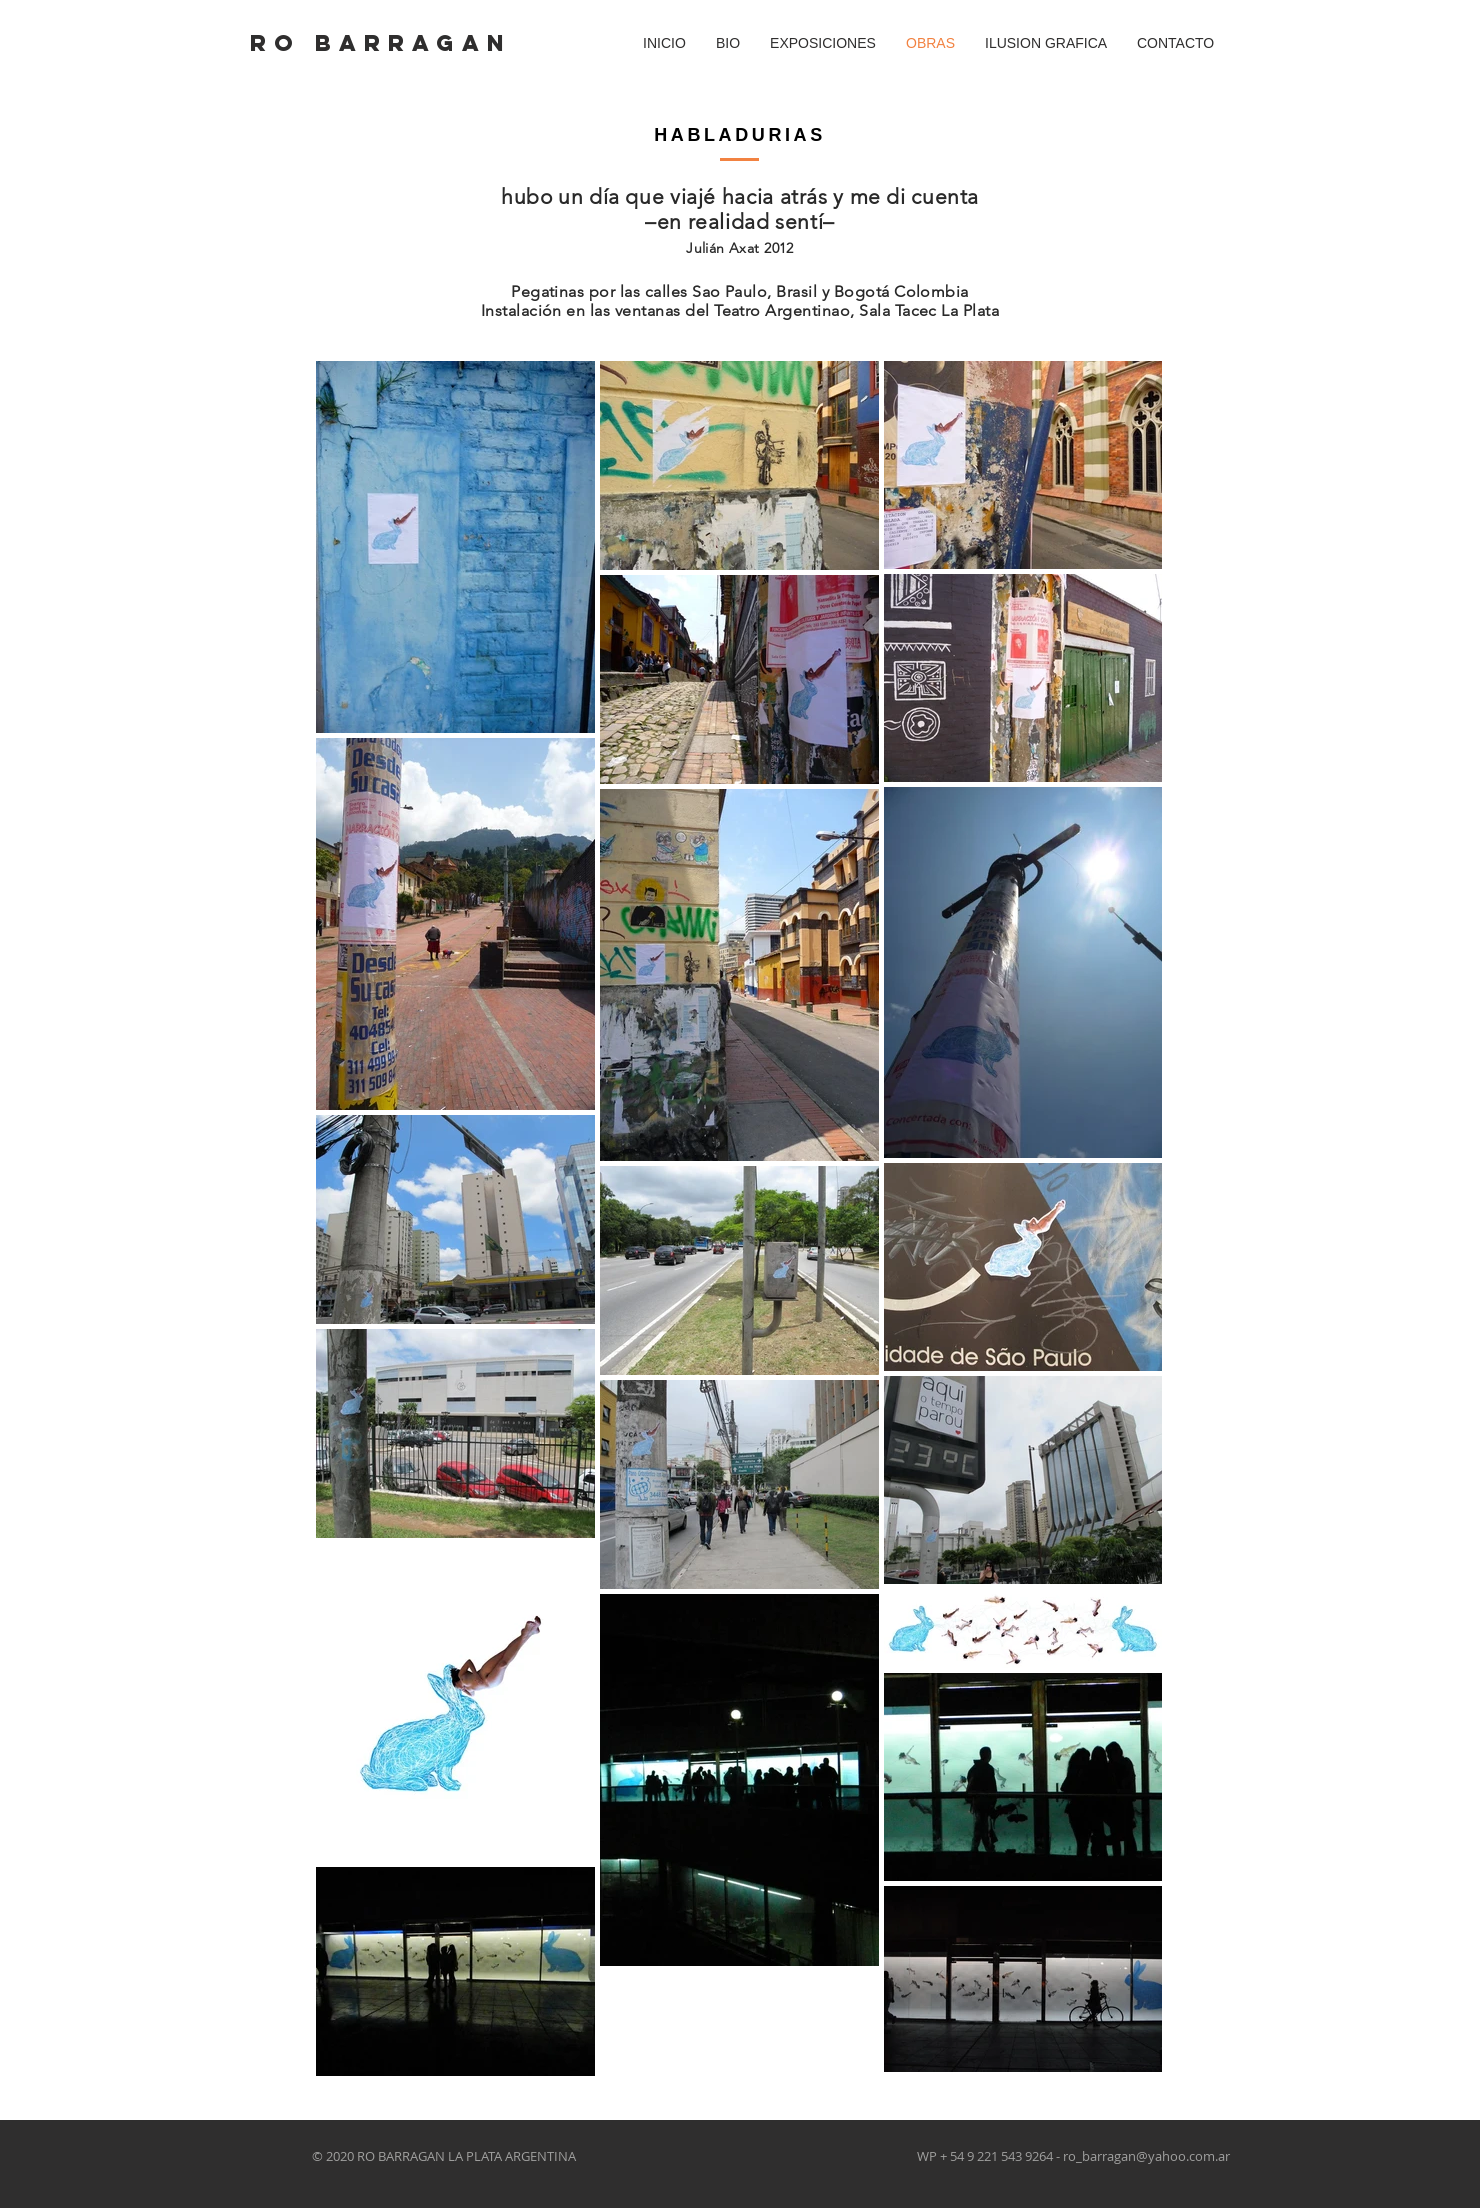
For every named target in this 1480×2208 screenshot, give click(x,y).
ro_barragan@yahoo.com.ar (1146, 2156)
